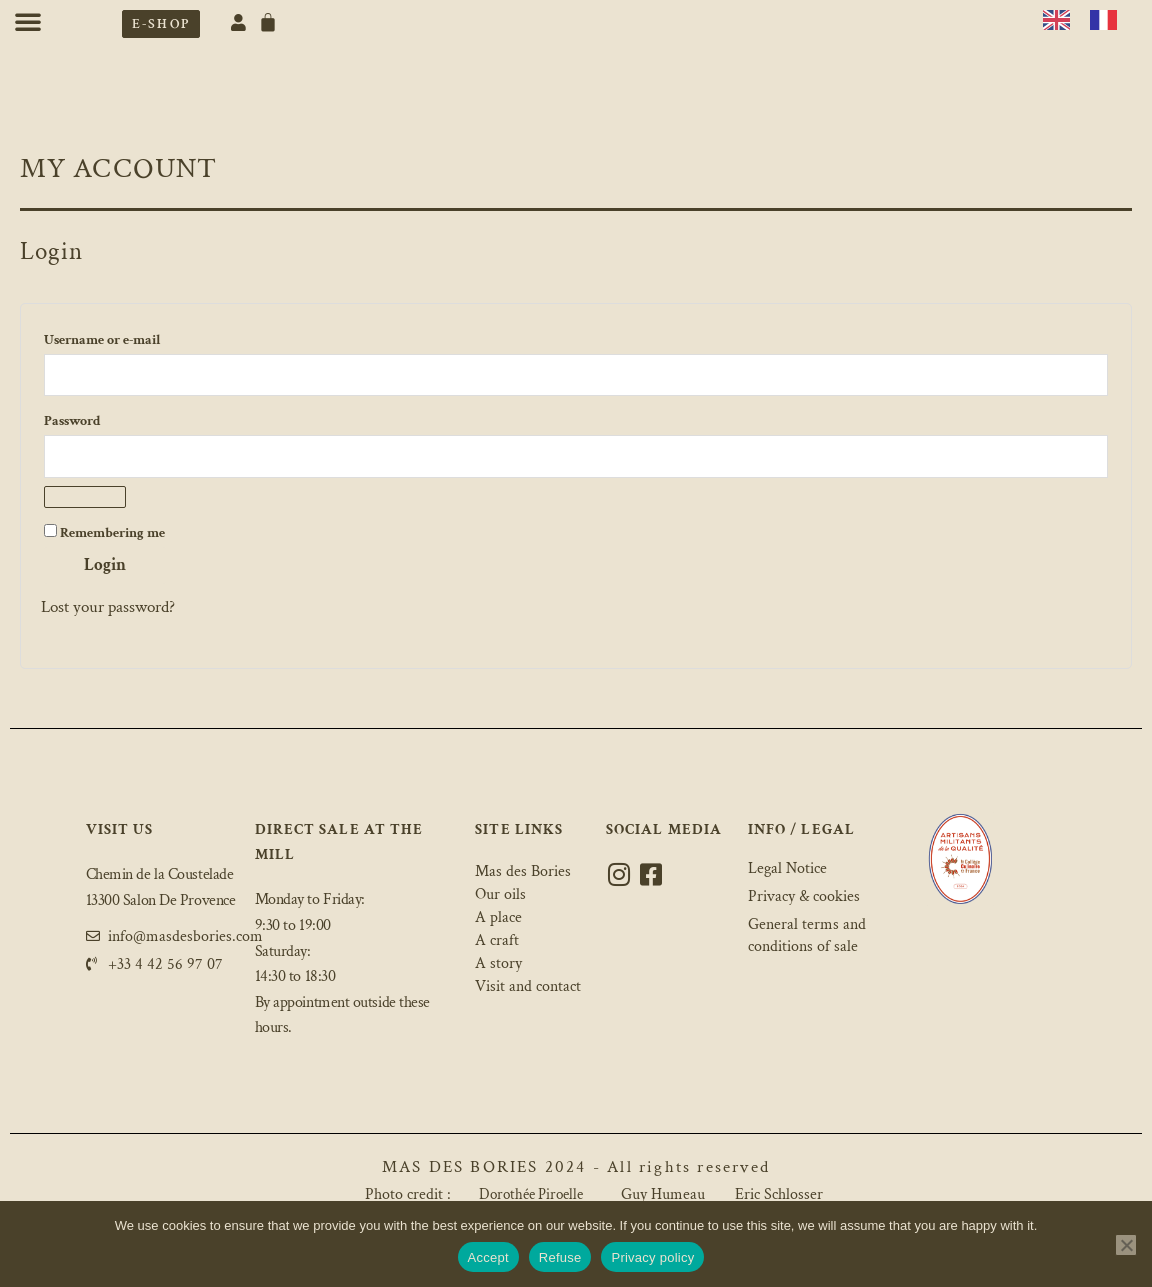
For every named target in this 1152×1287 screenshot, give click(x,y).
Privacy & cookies (804, 896)
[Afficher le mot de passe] (85, 499)
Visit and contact (531, 989)
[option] (1108, 20)
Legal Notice (787, 869)
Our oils (502, 897)
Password (102, 420)
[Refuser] (1126, 1245)
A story (499, 966)
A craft (497, 943)
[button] (28, 21)
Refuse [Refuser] (560, 1257)
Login (105, 567)
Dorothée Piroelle (531, 1196)
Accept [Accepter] (488, 1257)
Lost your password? (108, 609)
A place (499, 920)
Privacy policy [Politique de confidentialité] (652, 1257)
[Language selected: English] (1090, 17)
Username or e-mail (132, 338)
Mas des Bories (524, 874)
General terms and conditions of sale (807, 934)
